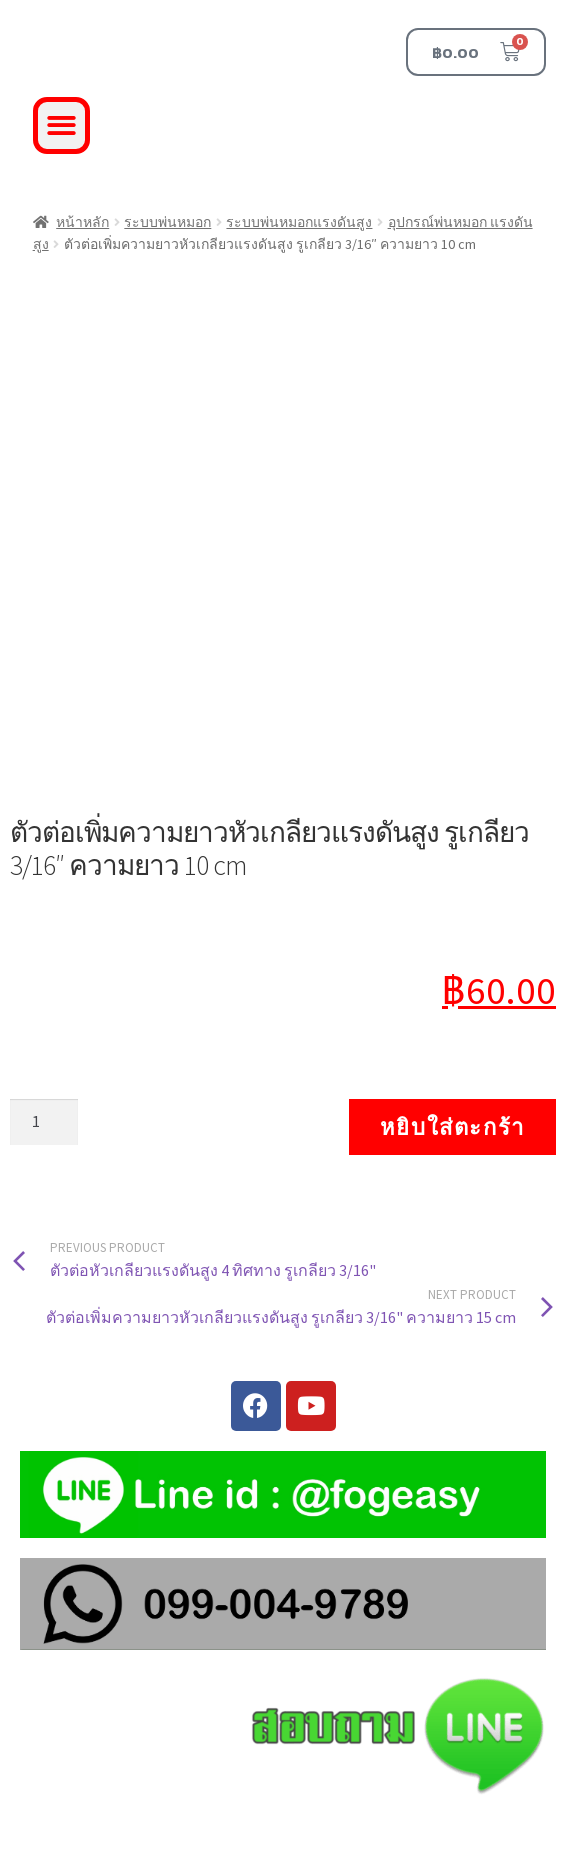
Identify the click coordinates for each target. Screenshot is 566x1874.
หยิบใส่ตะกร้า (452, 1127)
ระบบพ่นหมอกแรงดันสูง (299, 222)
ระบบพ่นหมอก (167, 222)
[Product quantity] (44, 1122)
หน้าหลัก (82, 222)
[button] (61, 125)
